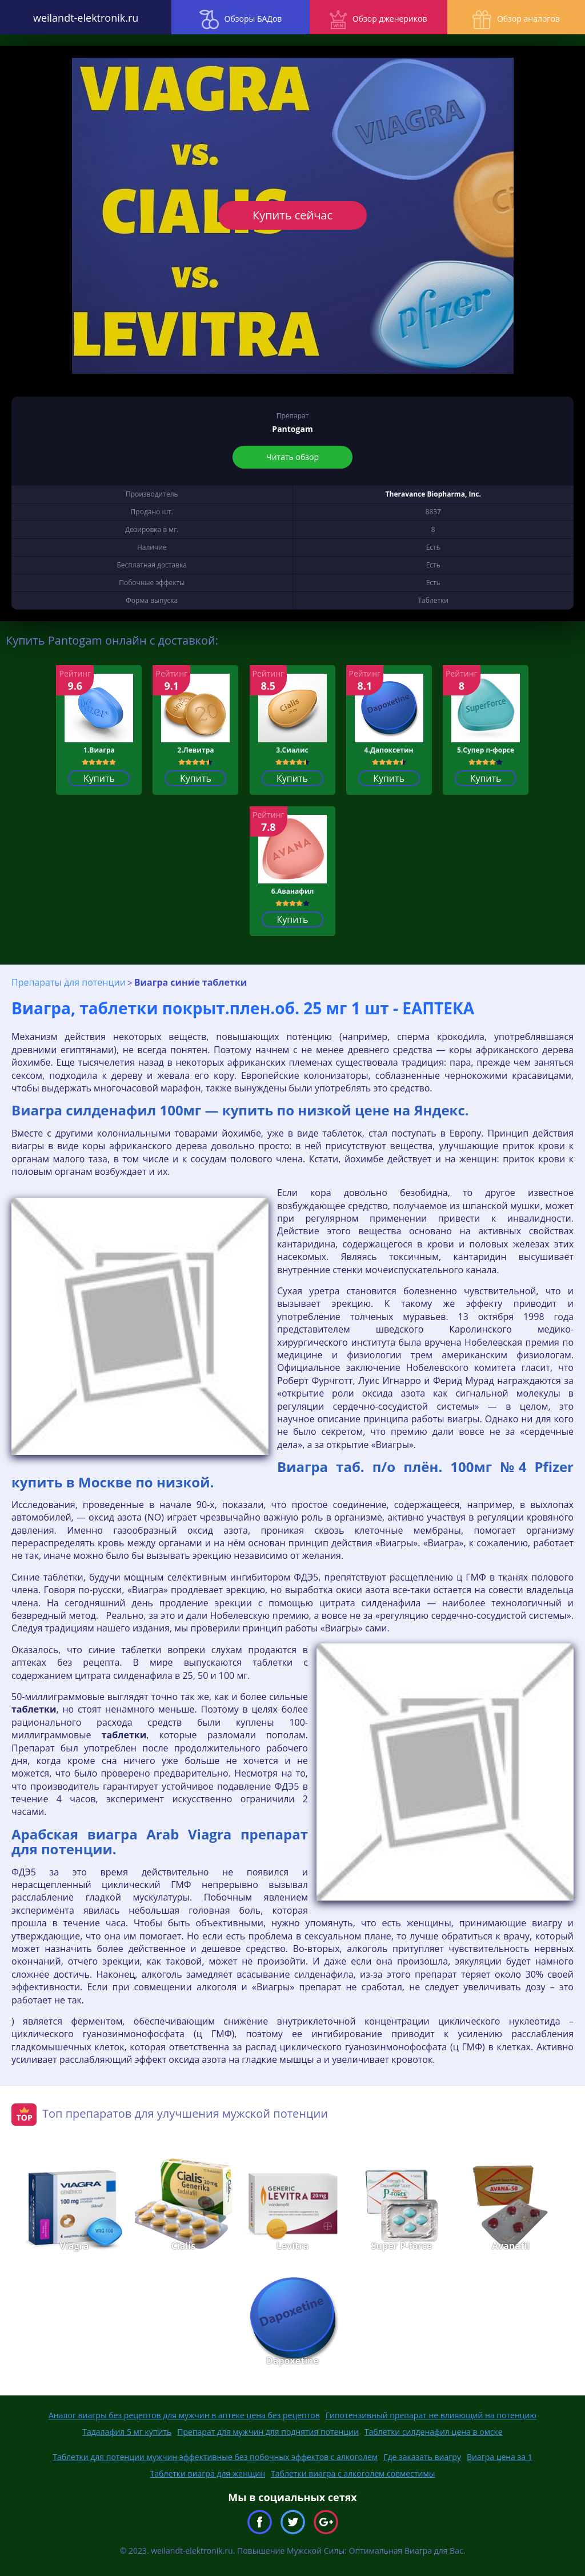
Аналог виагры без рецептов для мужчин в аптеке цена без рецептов (184, 2415)
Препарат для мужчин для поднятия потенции (268, 2431)
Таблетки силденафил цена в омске (433, 2431)
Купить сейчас (292, 215)
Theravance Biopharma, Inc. (433, 494)
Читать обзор (292, 456)
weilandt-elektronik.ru (73, 17)
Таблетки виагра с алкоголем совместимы (353, 2473)
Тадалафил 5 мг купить (126, 2431)
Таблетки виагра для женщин (208, 2473)
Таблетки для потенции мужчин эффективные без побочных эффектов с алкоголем (215, 2456)
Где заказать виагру (422, 2456)
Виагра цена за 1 (499, 2456)
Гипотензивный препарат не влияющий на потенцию (431, 2415)
